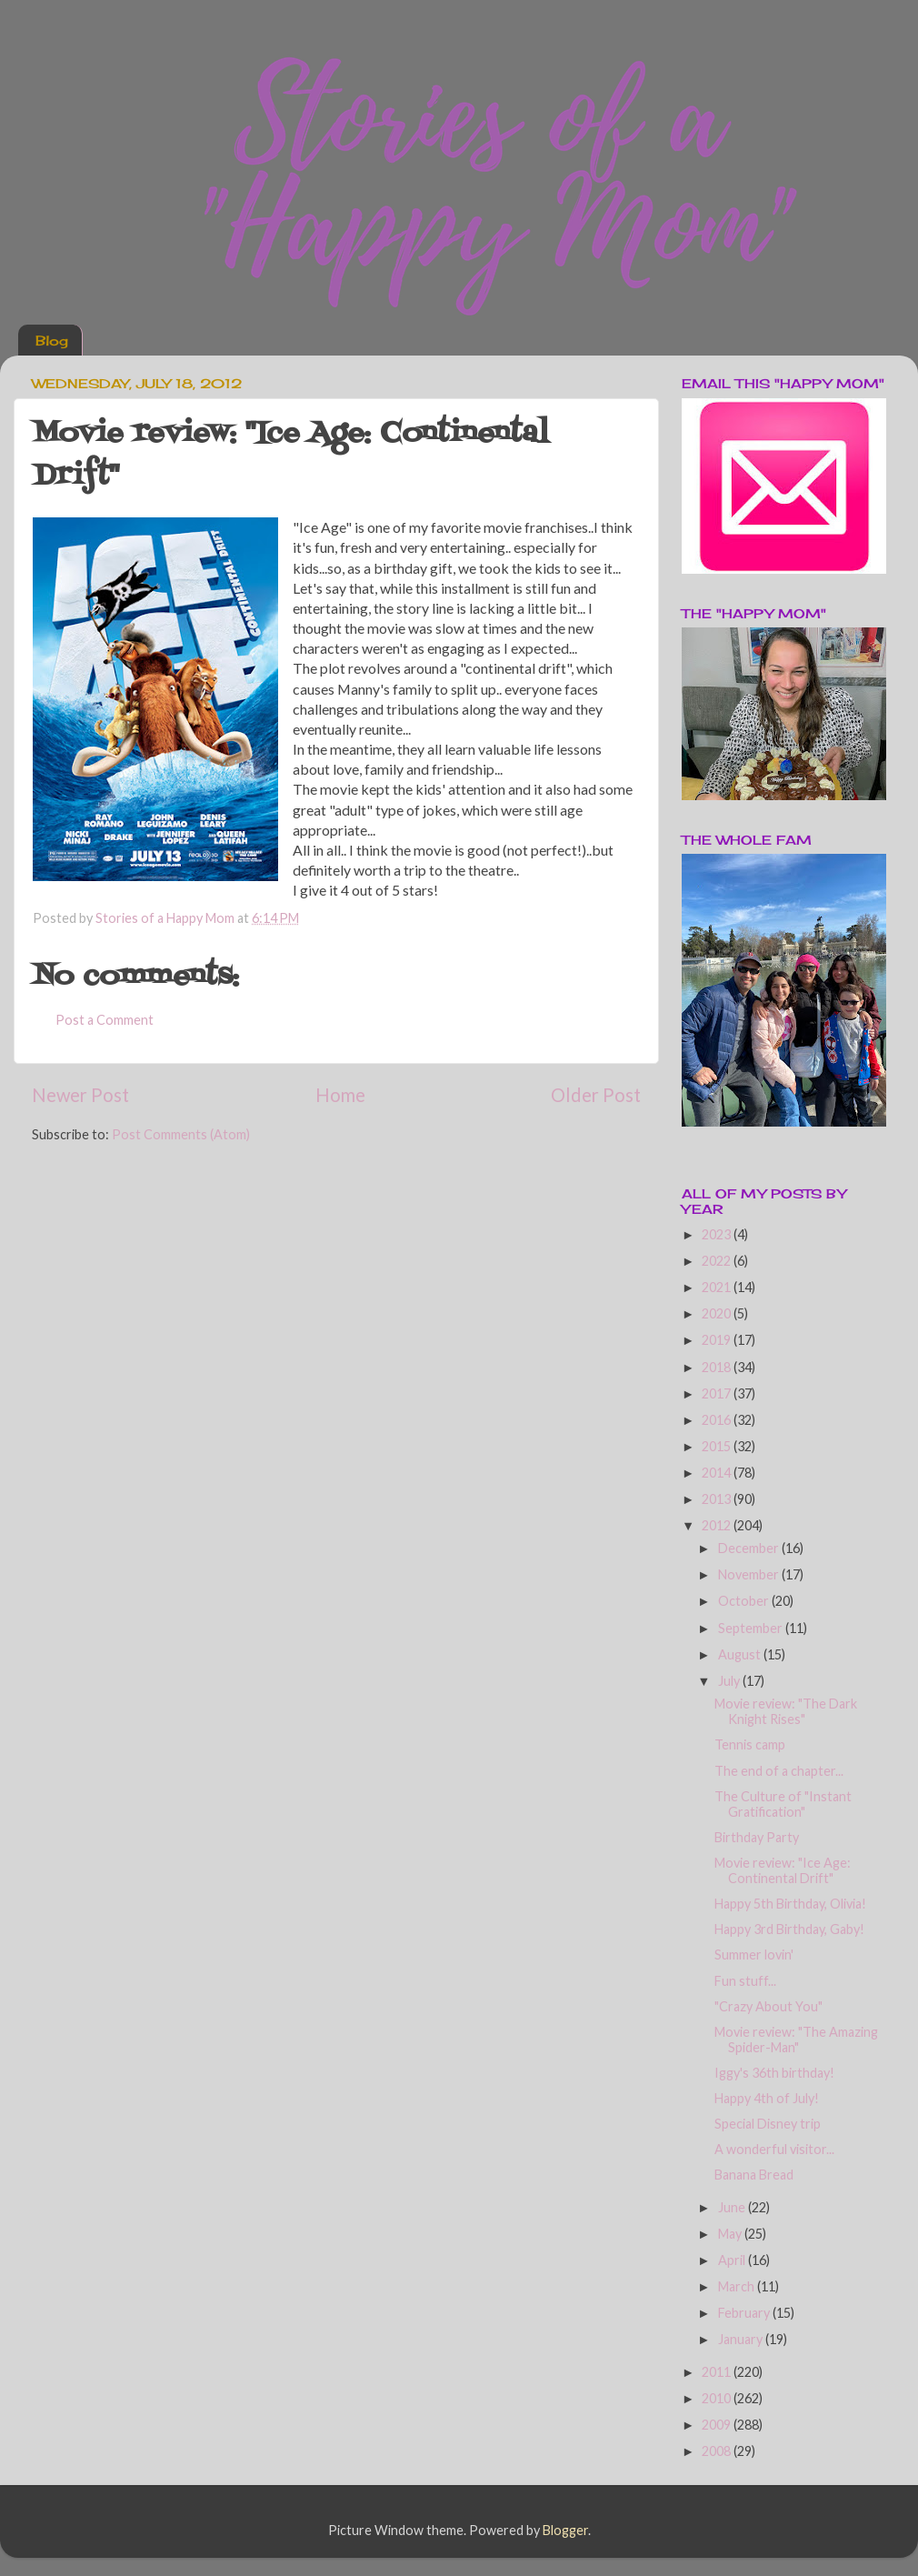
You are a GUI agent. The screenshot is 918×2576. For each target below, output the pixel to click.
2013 (717, 1499)
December (750, 1548)
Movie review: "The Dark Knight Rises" (785, 1711)
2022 (717, 1260)
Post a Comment (104, 1019)
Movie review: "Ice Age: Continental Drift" (782, 1870)
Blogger (565, 2530)
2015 (717, 1446)
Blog (51, 340)
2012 (717, 1525)
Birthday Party (756, 1837)
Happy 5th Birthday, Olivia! (790, 1903)
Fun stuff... (745, 1981)
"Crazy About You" (768, 2006)
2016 (717, 1420)
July (730, 1681)
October (745, 1601)
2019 (717, 1340)
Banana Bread (753, 2174)
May (731, 2233)
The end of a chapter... (778, 1771)
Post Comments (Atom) (181, 1134)
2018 (717, 1367)
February (745, 2312)
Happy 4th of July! (766, 2098)
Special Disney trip (767, 2123)
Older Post (596, 1095)
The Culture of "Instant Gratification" (783, 1804)
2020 (717, 1313)
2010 (717, 2398)
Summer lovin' (753, 1954)
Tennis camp (749, 1744)
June (733, 2207)
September (751, 1628)
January (741, 2339)
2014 (717, 1472)
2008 (717, 2451)
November (750, 1574)
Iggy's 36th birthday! (774, 2072)
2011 (717, 2372)
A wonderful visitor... (774, 2149)
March (737, 2286)
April (733, 2260)
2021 (717, 1287)
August (740, 1654)
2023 (717, 1234)
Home (340, 1095)
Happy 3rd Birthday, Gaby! (789, 1929)
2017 (717, 1393)
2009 (717, 2424)
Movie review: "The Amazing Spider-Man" (796, 2039)
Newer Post (80, 1095)
